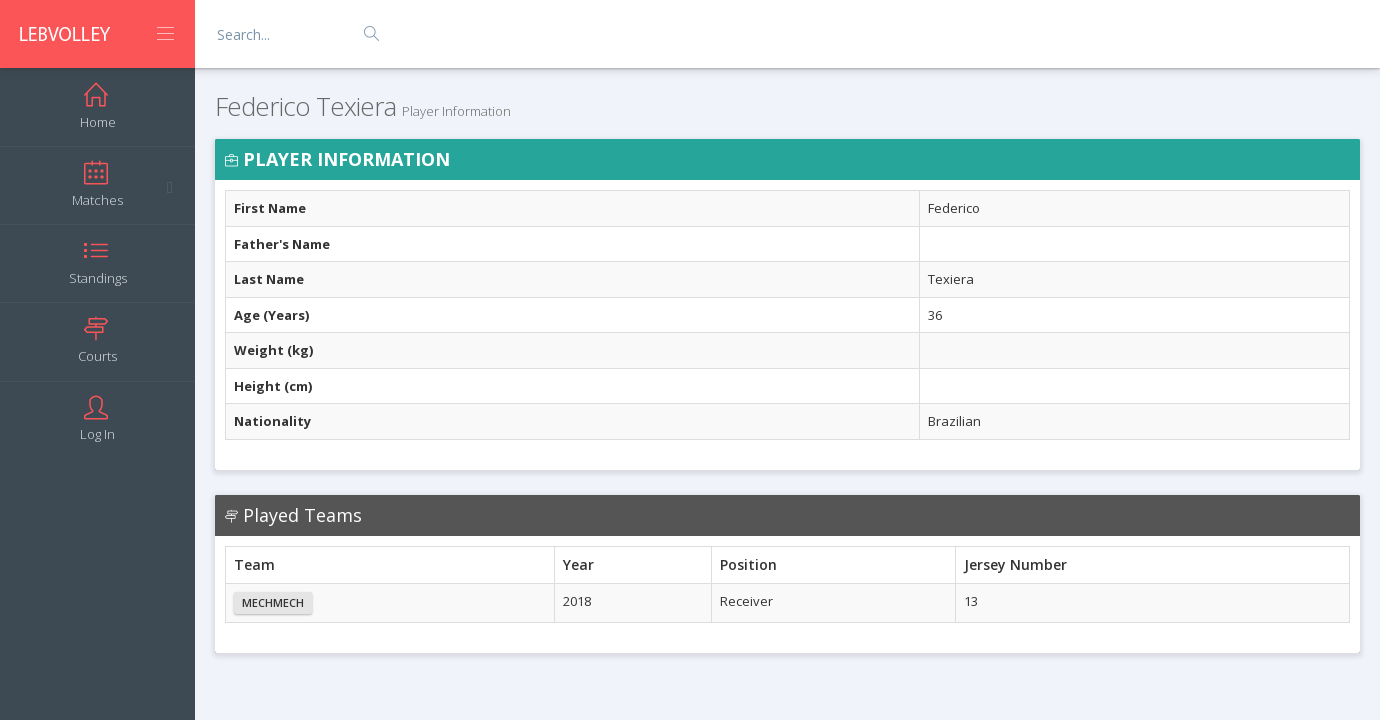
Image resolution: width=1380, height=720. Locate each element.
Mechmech (273, 602)
